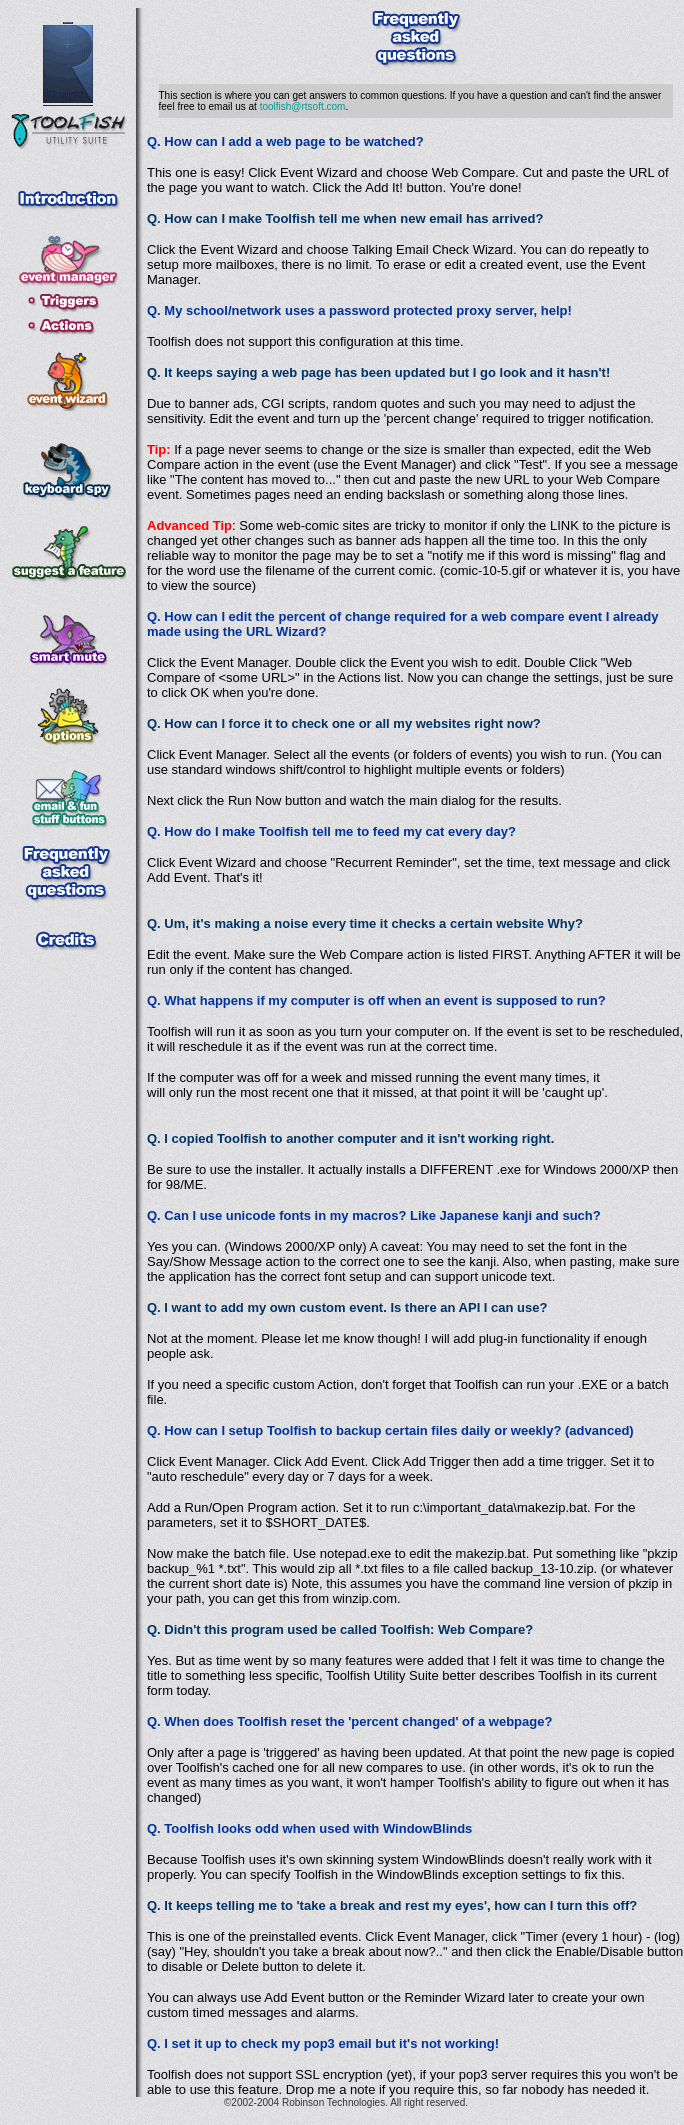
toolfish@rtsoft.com (303, 106)
